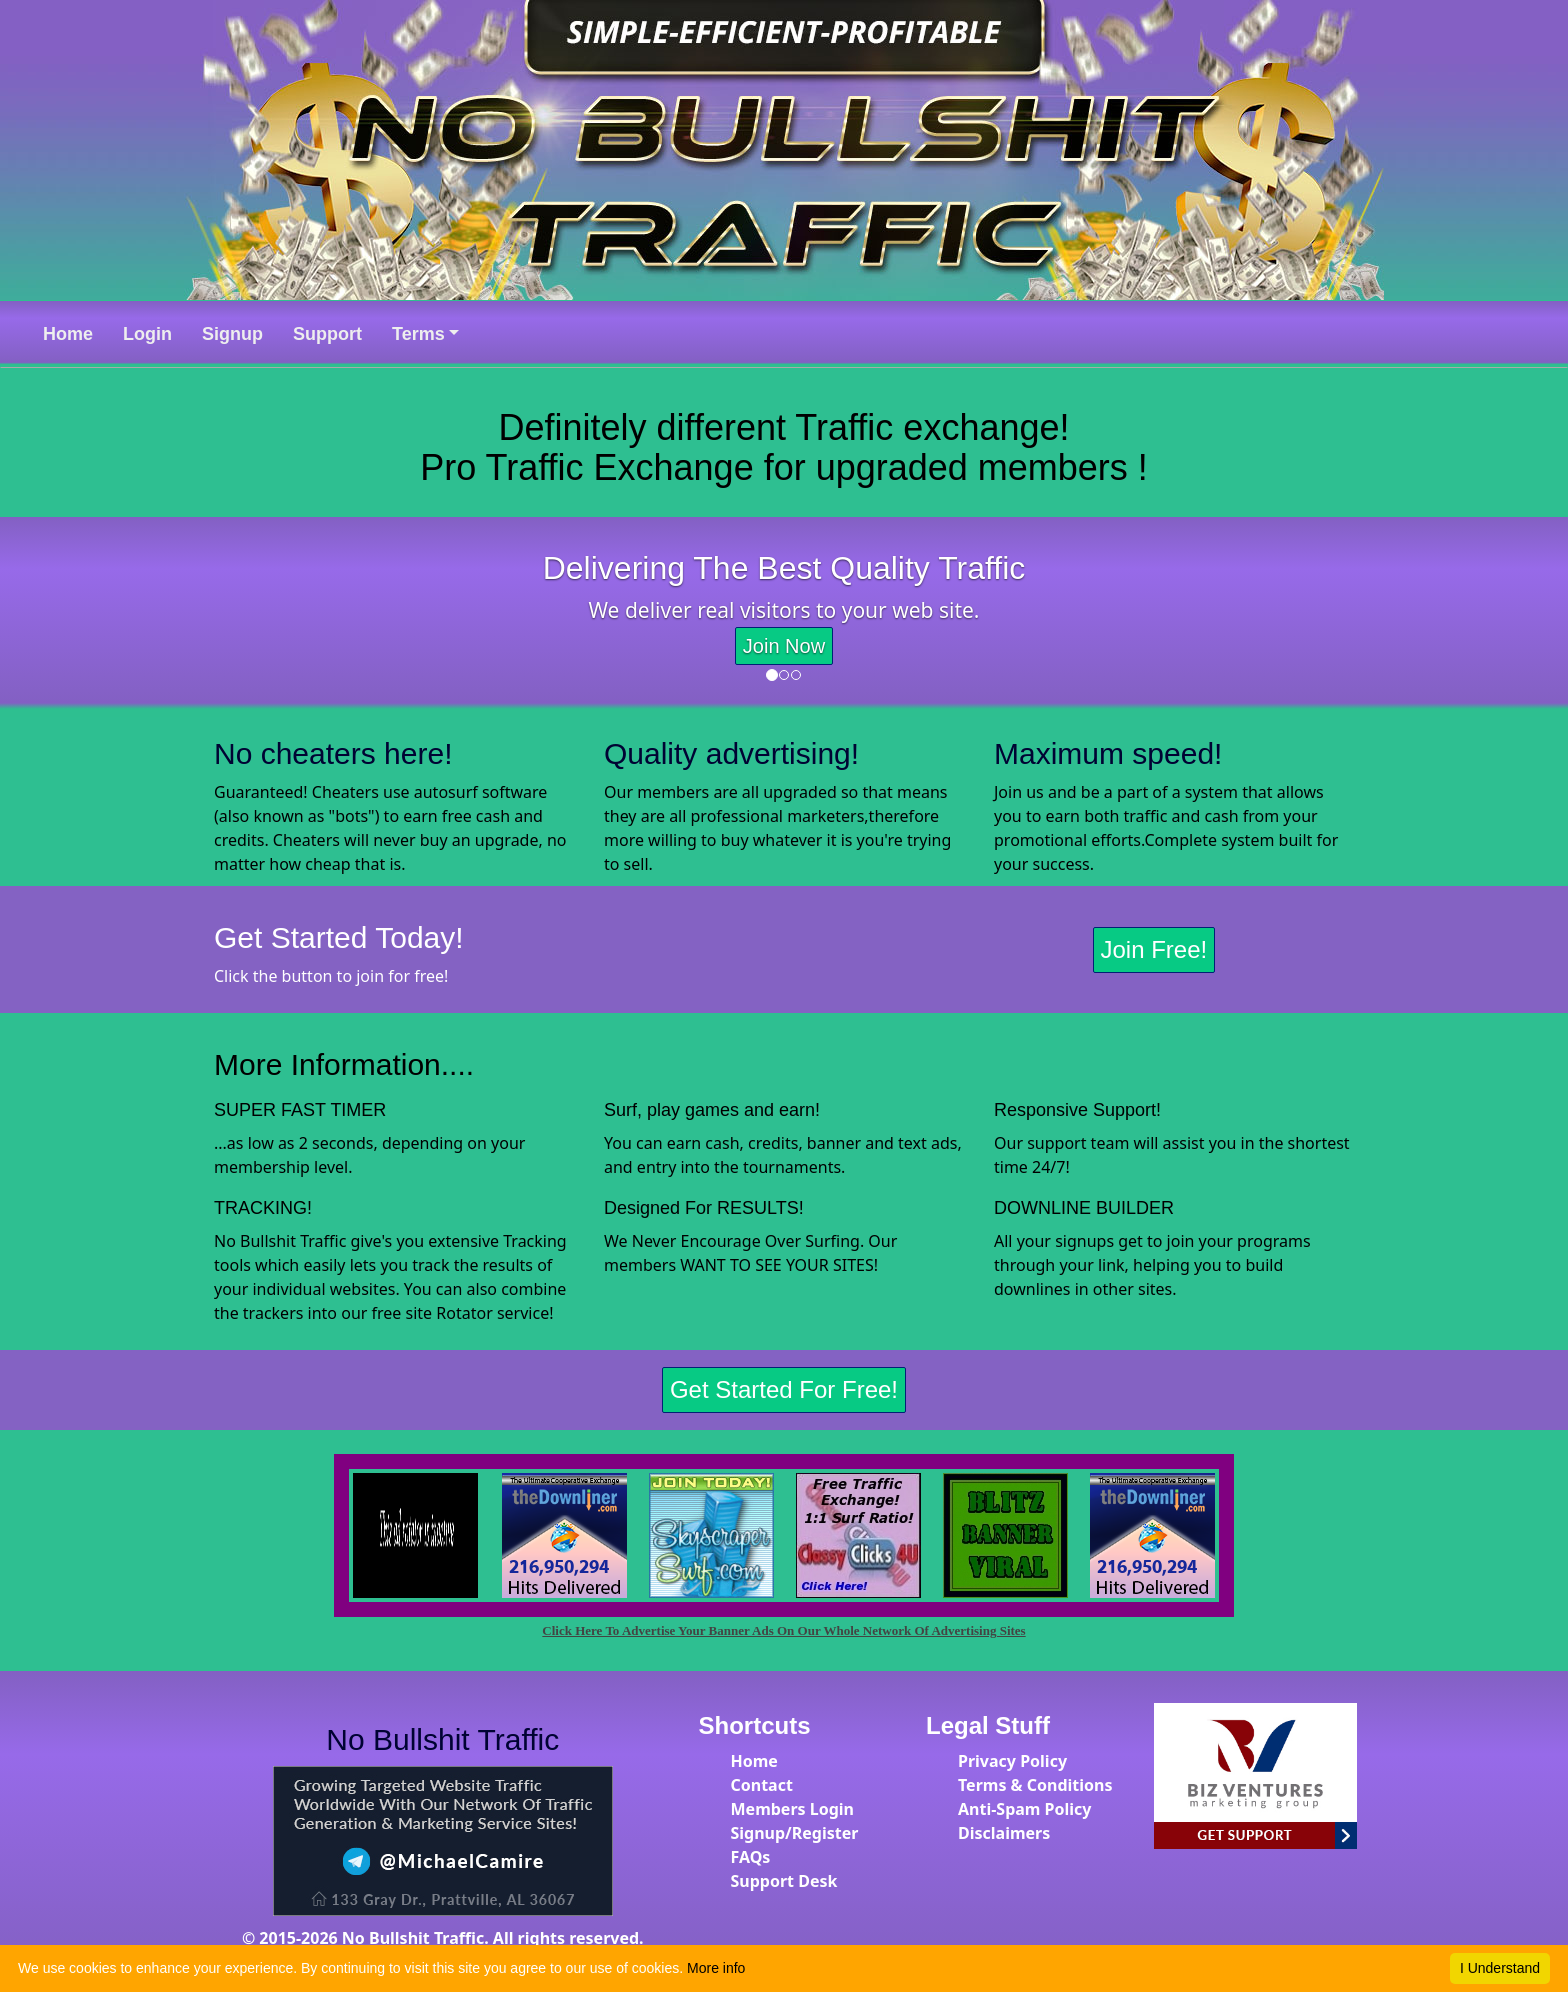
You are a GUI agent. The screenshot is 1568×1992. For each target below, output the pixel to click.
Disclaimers (1004, 1833)
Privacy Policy (1012, 1761)
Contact (762, 1785)
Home (754, 1761)
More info (716, 1968)
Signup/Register (795, 1833)
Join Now (784, 646)
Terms (418, 334)
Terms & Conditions (1035, 1785)
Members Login (793, 1809)
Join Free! (1154, 949)
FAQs (751, 1857)
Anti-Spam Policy (1024, 1809)
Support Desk (784, 1881)
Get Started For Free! (784, 1389)
